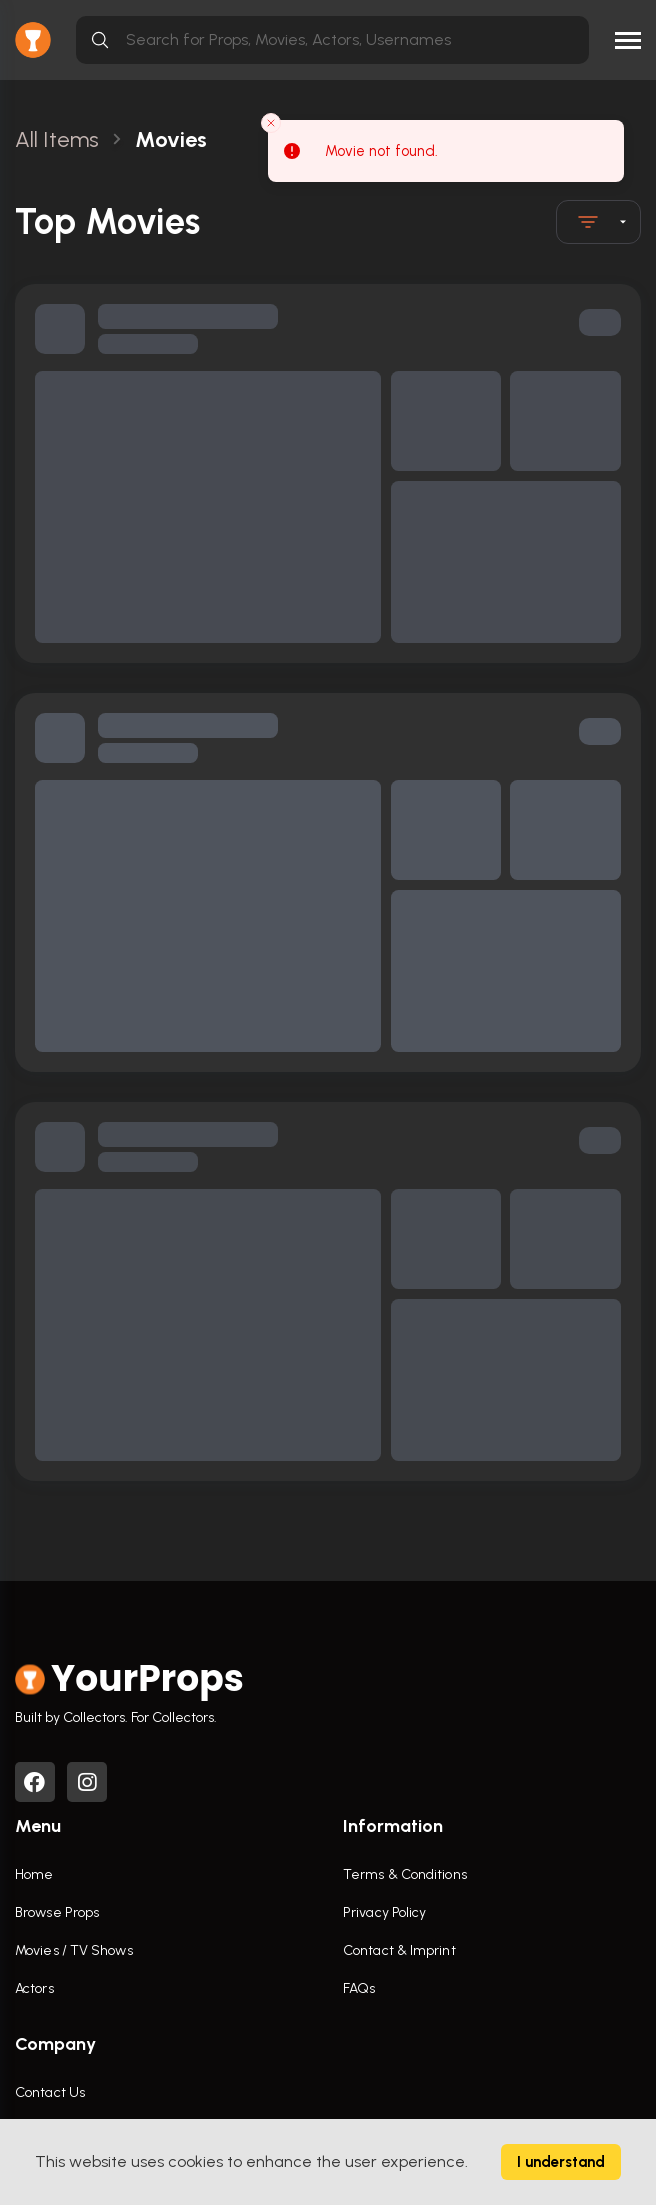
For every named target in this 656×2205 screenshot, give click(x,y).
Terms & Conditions (405, 1874)
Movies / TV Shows (74, 1950)
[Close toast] (271, 123)
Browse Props (57, 1912)
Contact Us (50, 2092)
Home (34, 1874)
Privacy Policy (384, 1912)
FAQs (359, 1988)
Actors (34, 1988)
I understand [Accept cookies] (561, 2162)
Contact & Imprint (399, 1950)
